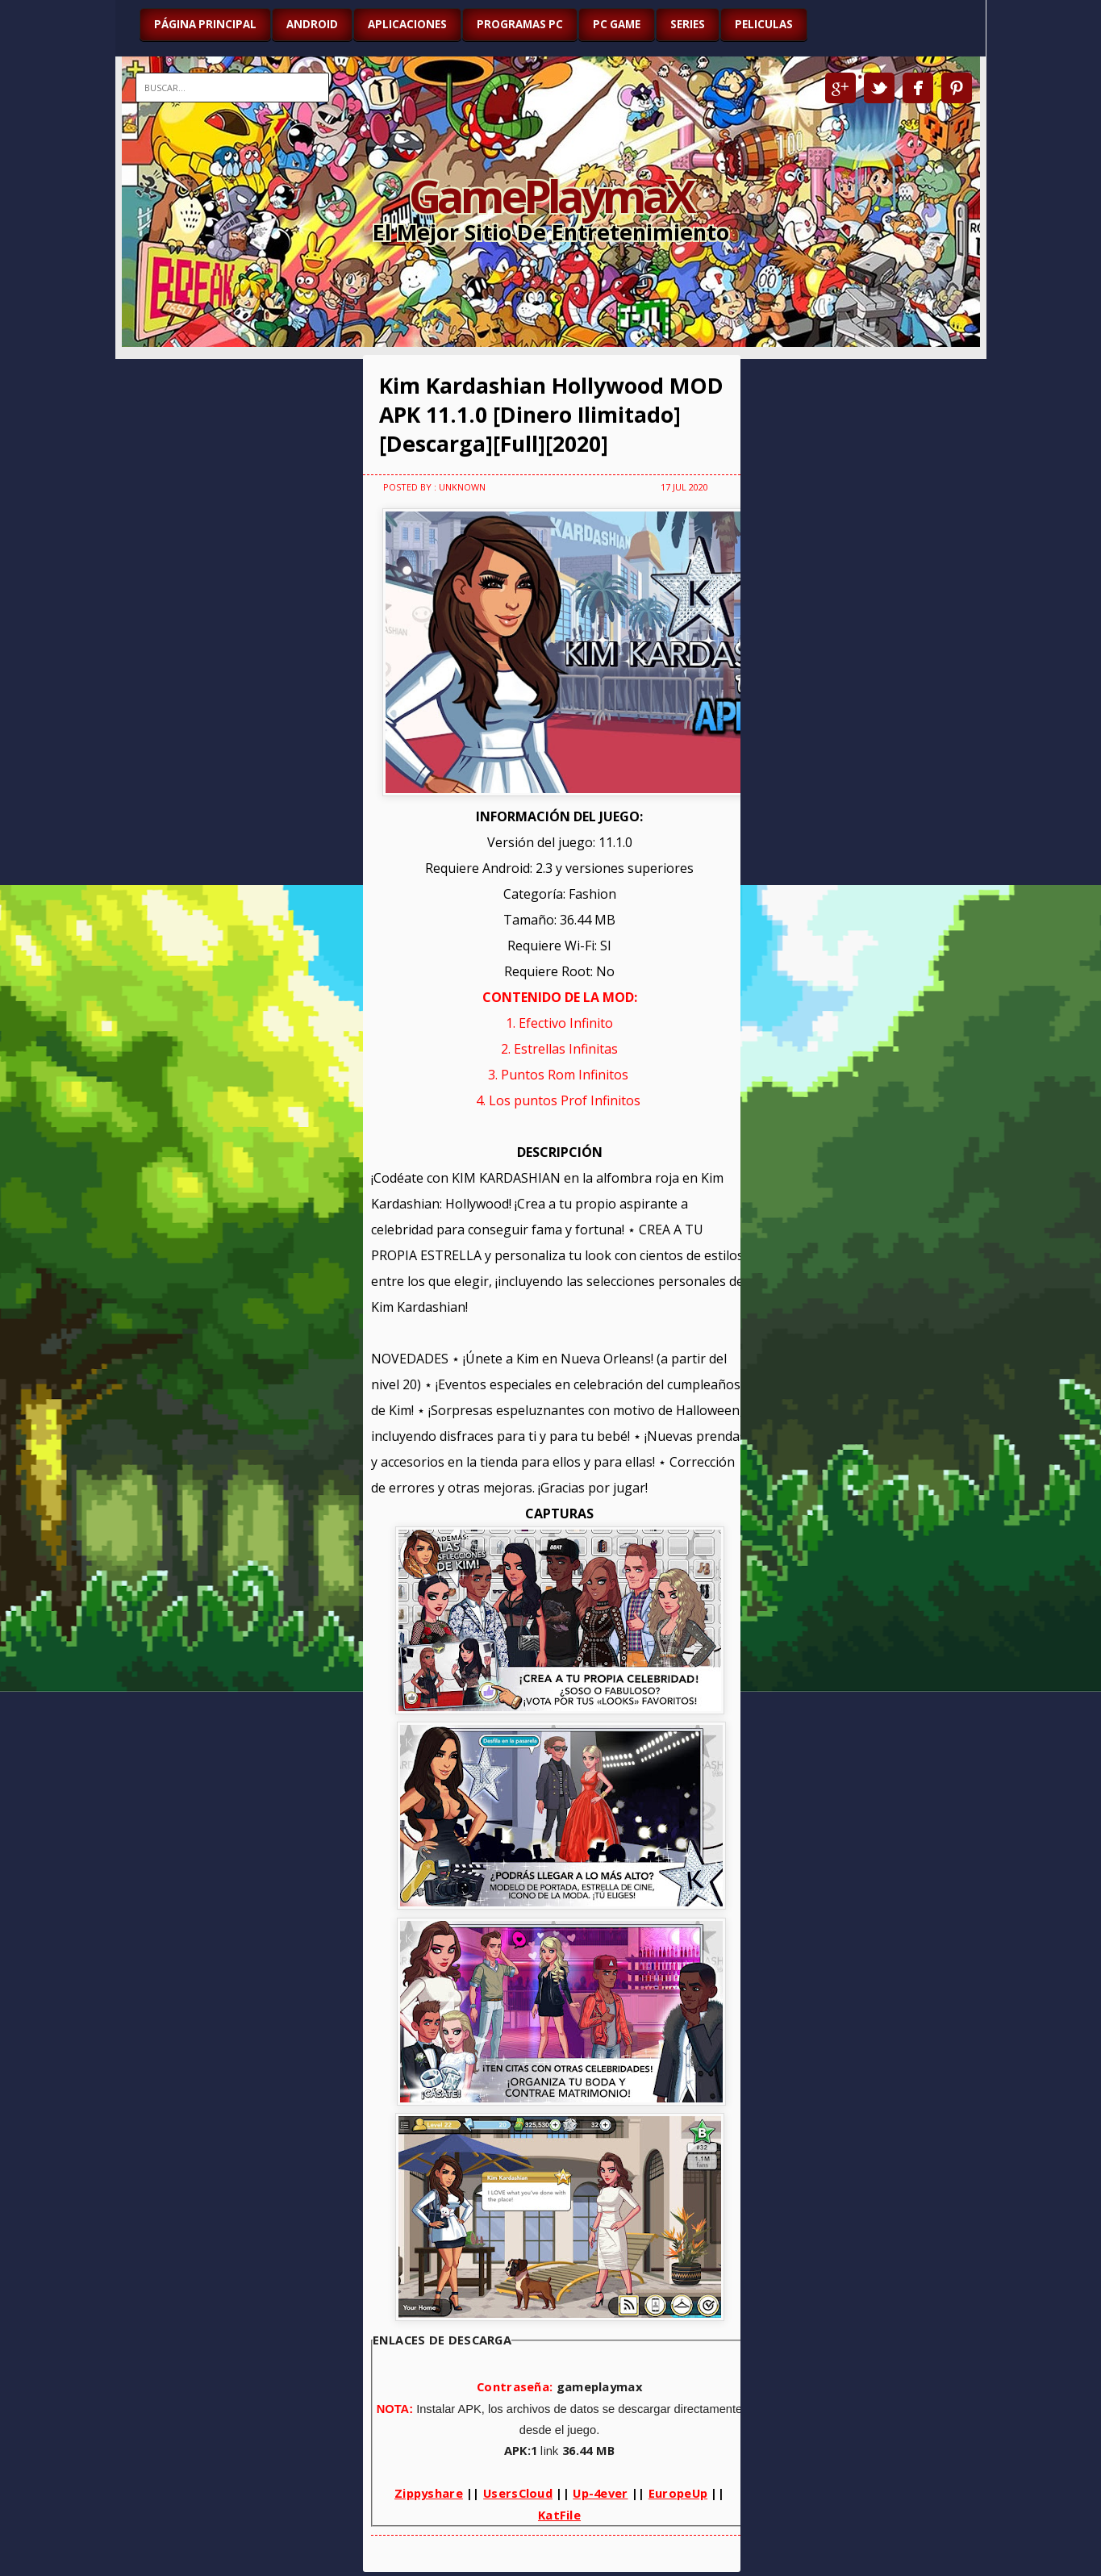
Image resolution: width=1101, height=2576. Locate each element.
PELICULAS (764, 24)
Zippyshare (428, 2493)
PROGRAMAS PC (520, 24)
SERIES (687, 24)
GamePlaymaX (550, 195)
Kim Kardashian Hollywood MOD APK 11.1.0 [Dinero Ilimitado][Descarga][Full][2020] (551, 414)
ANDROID (312, 24)
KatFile (559, 2515)
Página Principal (205, 24)
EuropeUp (678, 2493)
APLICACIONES (407, 24)
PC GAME (616, 24)
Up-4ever (600, 2493)
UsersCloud (518, 2493)
